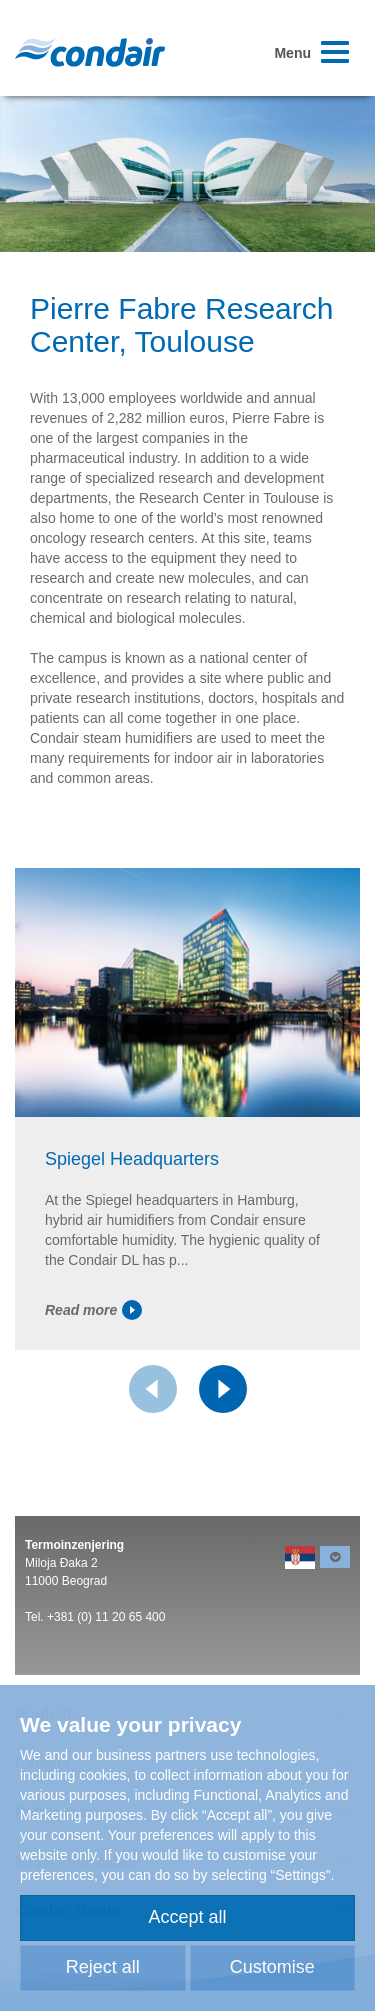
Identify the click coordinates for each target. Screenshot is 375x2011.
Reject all (103, 1967)
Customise (272, 1967)
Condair (90, 52)
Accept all (187, 1917)
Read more (93, 1310)
